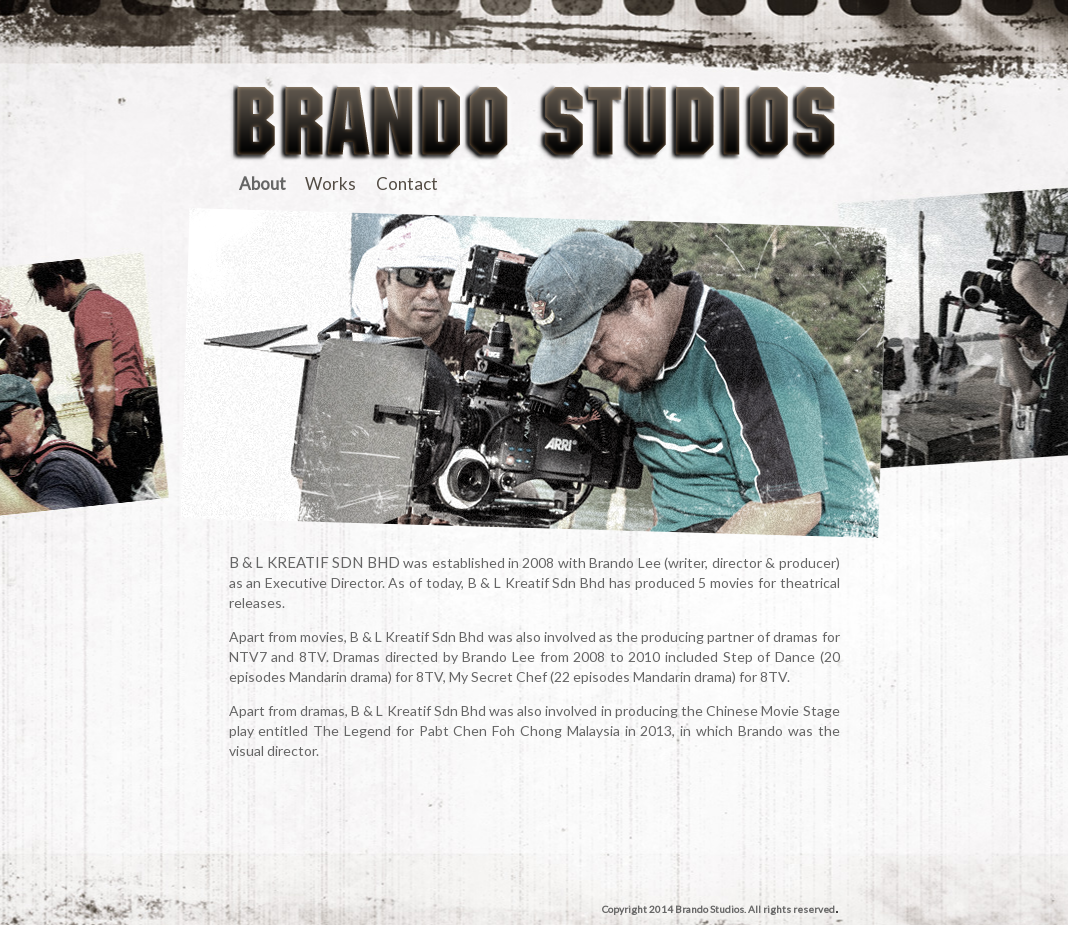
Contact (407, 183)
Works (330, 183)
